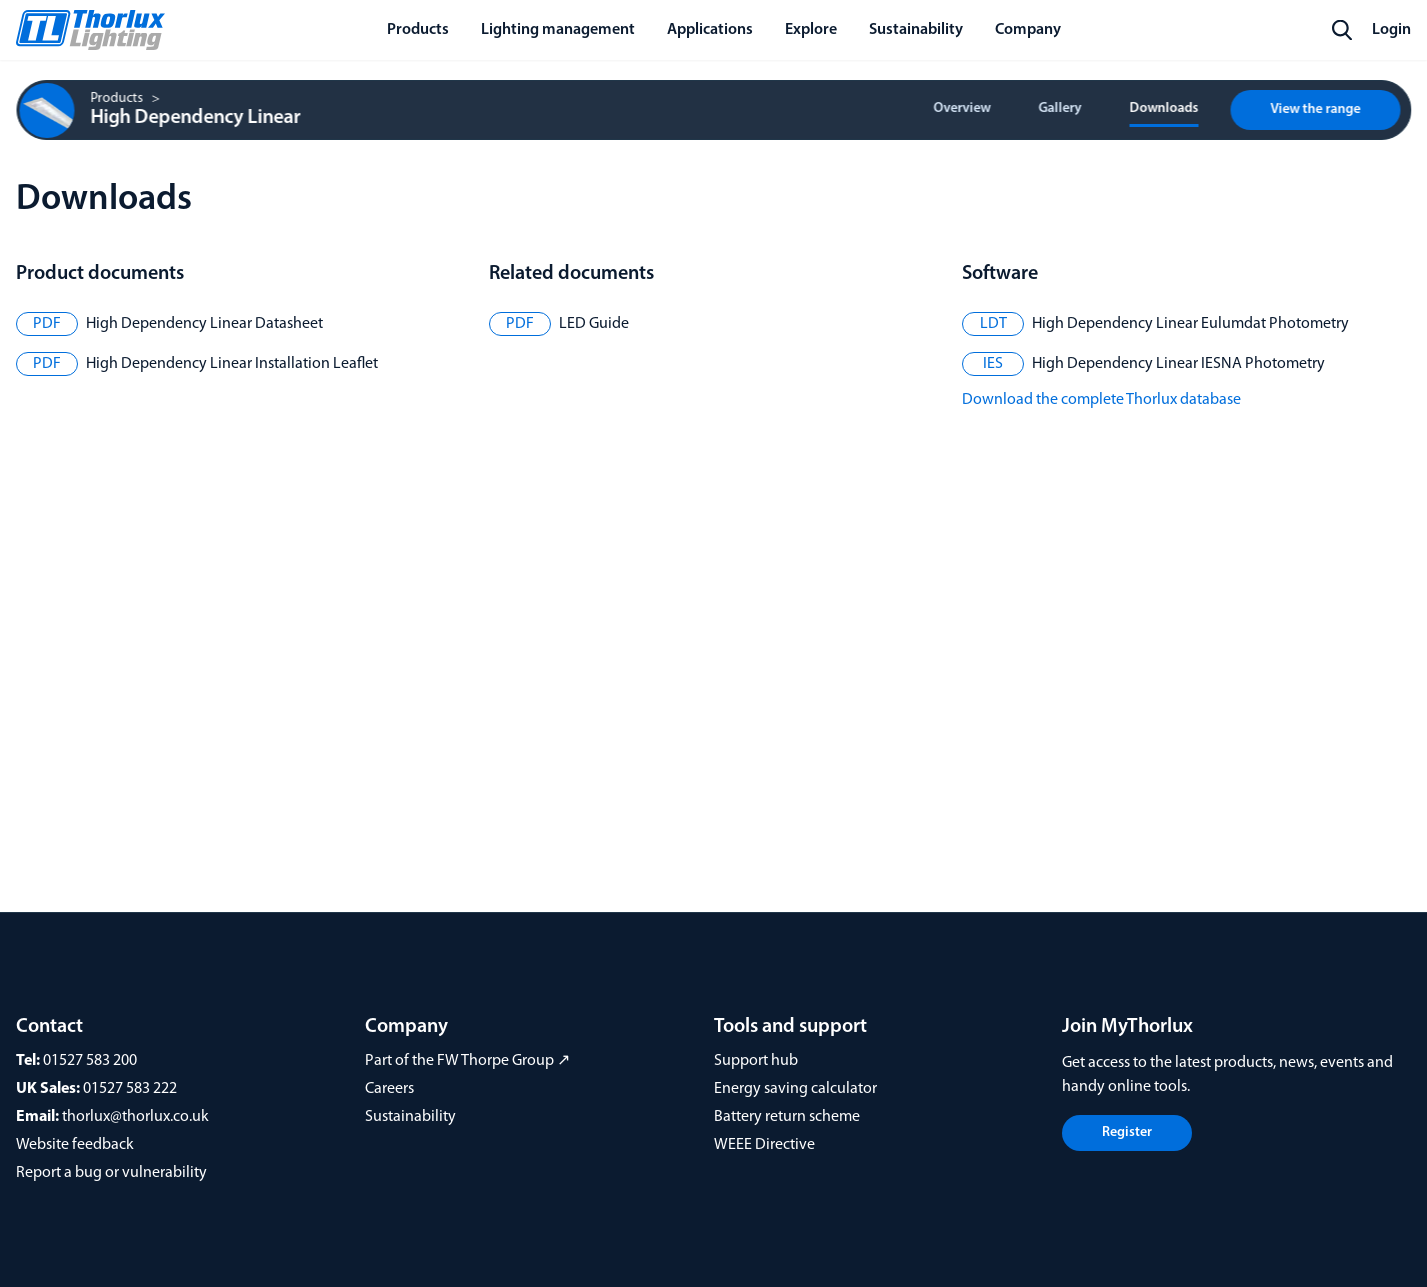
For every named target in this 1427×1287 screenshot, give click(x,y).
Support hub (756, 1061)
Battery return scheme (787, 1117)
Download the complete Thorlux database (1101, 400)
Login (1391, 30)
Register (1127, 1132)
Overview (961, 108)
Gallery (1059, 108)
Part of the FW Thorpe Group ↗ (467, 1061)
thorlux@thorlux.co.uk (135, 1117)
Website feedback (75, 1145)
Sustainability (410, 1117)
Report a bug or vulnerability (111, 1173)
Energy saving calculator (795, 1089)
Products (116, 99)
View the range (1315, 109)
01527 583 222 (130, 1089)
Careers (389, 1089)
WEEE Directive (764, 1145)
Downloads (1163, 108)
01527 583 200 (90, 1061)
